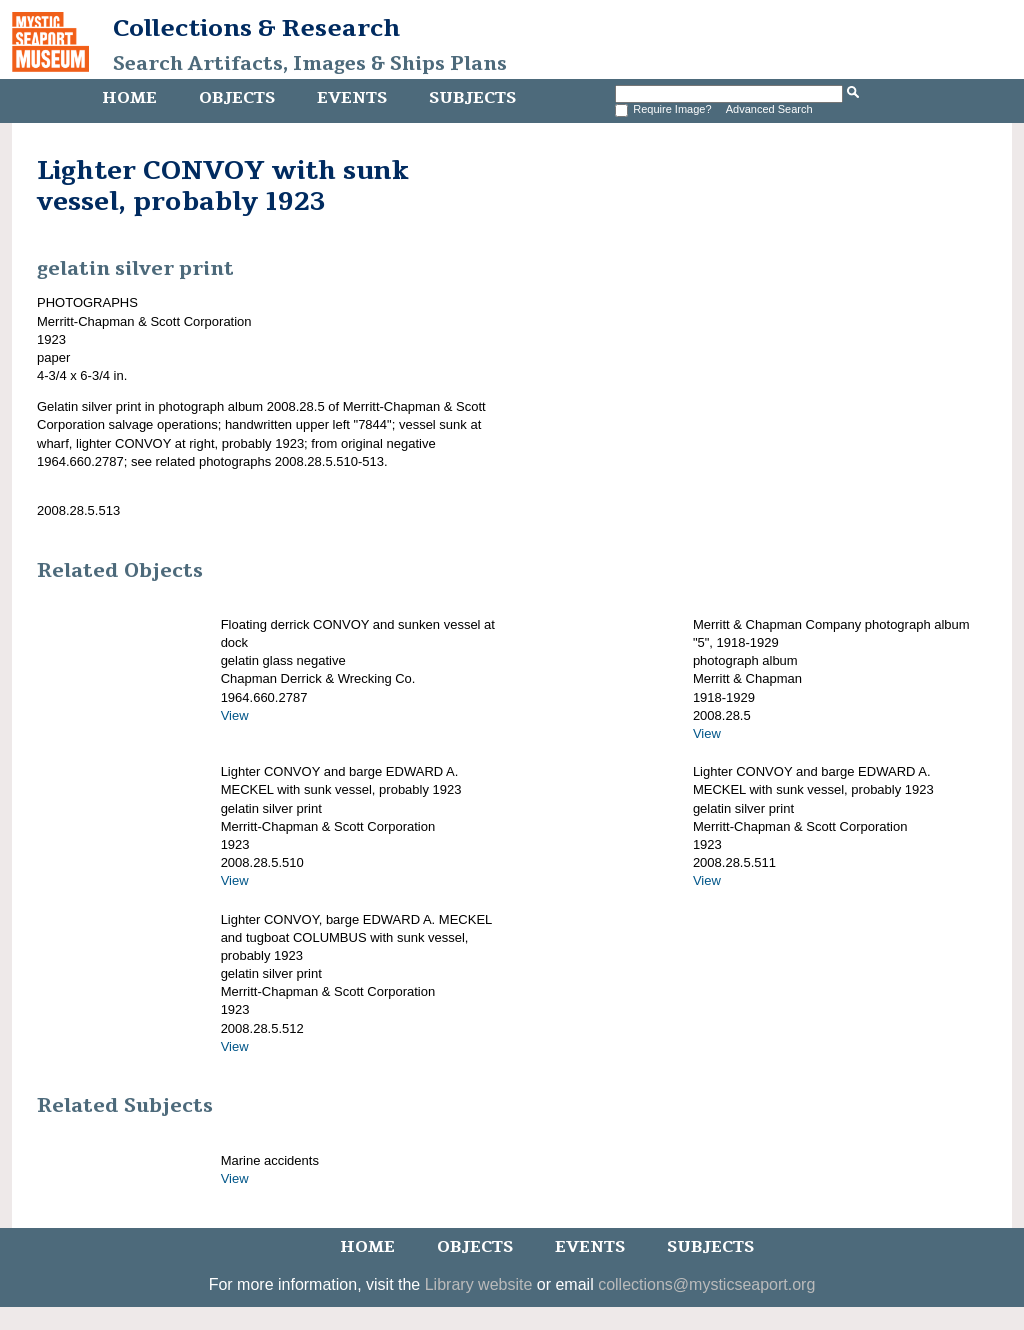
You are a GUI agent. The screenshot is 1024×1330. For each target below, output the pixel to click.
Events (352, 98)
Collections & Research (256, 28)
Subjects (472, 98)
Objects (237, 98)
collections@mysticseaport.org (706, 1284)
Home (129, 98)
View (235, 715)
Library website (479, 1284)
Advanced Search (769, 109)
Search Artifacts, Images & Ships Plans (310, 64)
